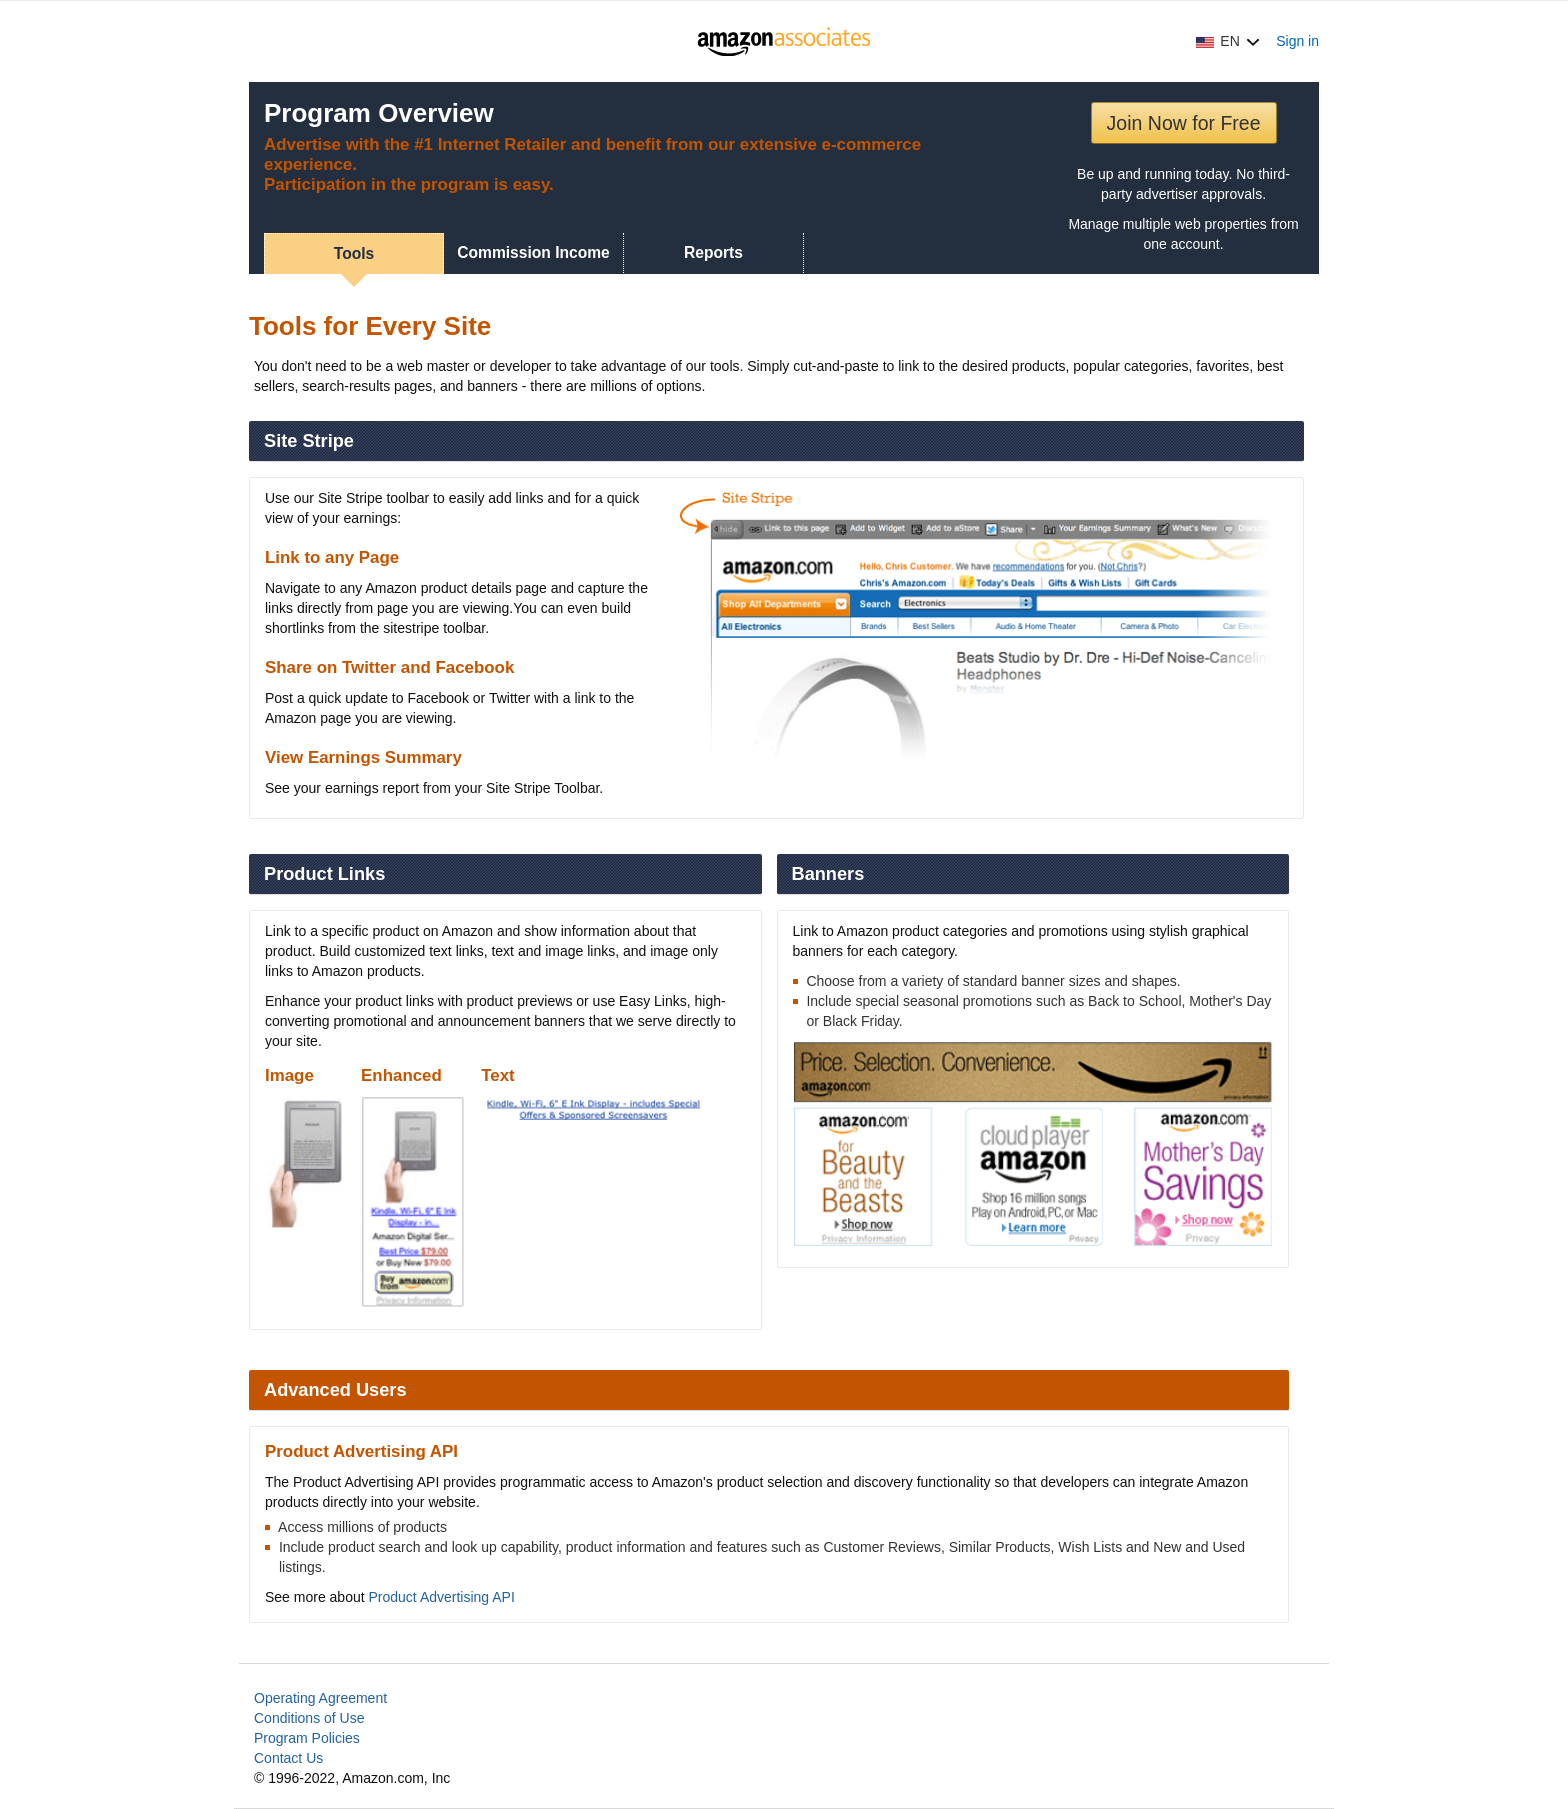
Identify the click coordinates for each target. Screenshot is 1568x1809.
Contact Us (288, 1758)
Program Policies (307, 1738)
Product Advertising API (442, 1597)
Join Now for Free (1184, 123)
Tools (354, 253)
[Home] (784, 41)
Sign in (1297, 41)
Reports (713, 252)
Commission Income (533, 252)
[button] (1228, 41)
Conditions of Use (309, 1718)
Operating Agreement (320, 1698)
